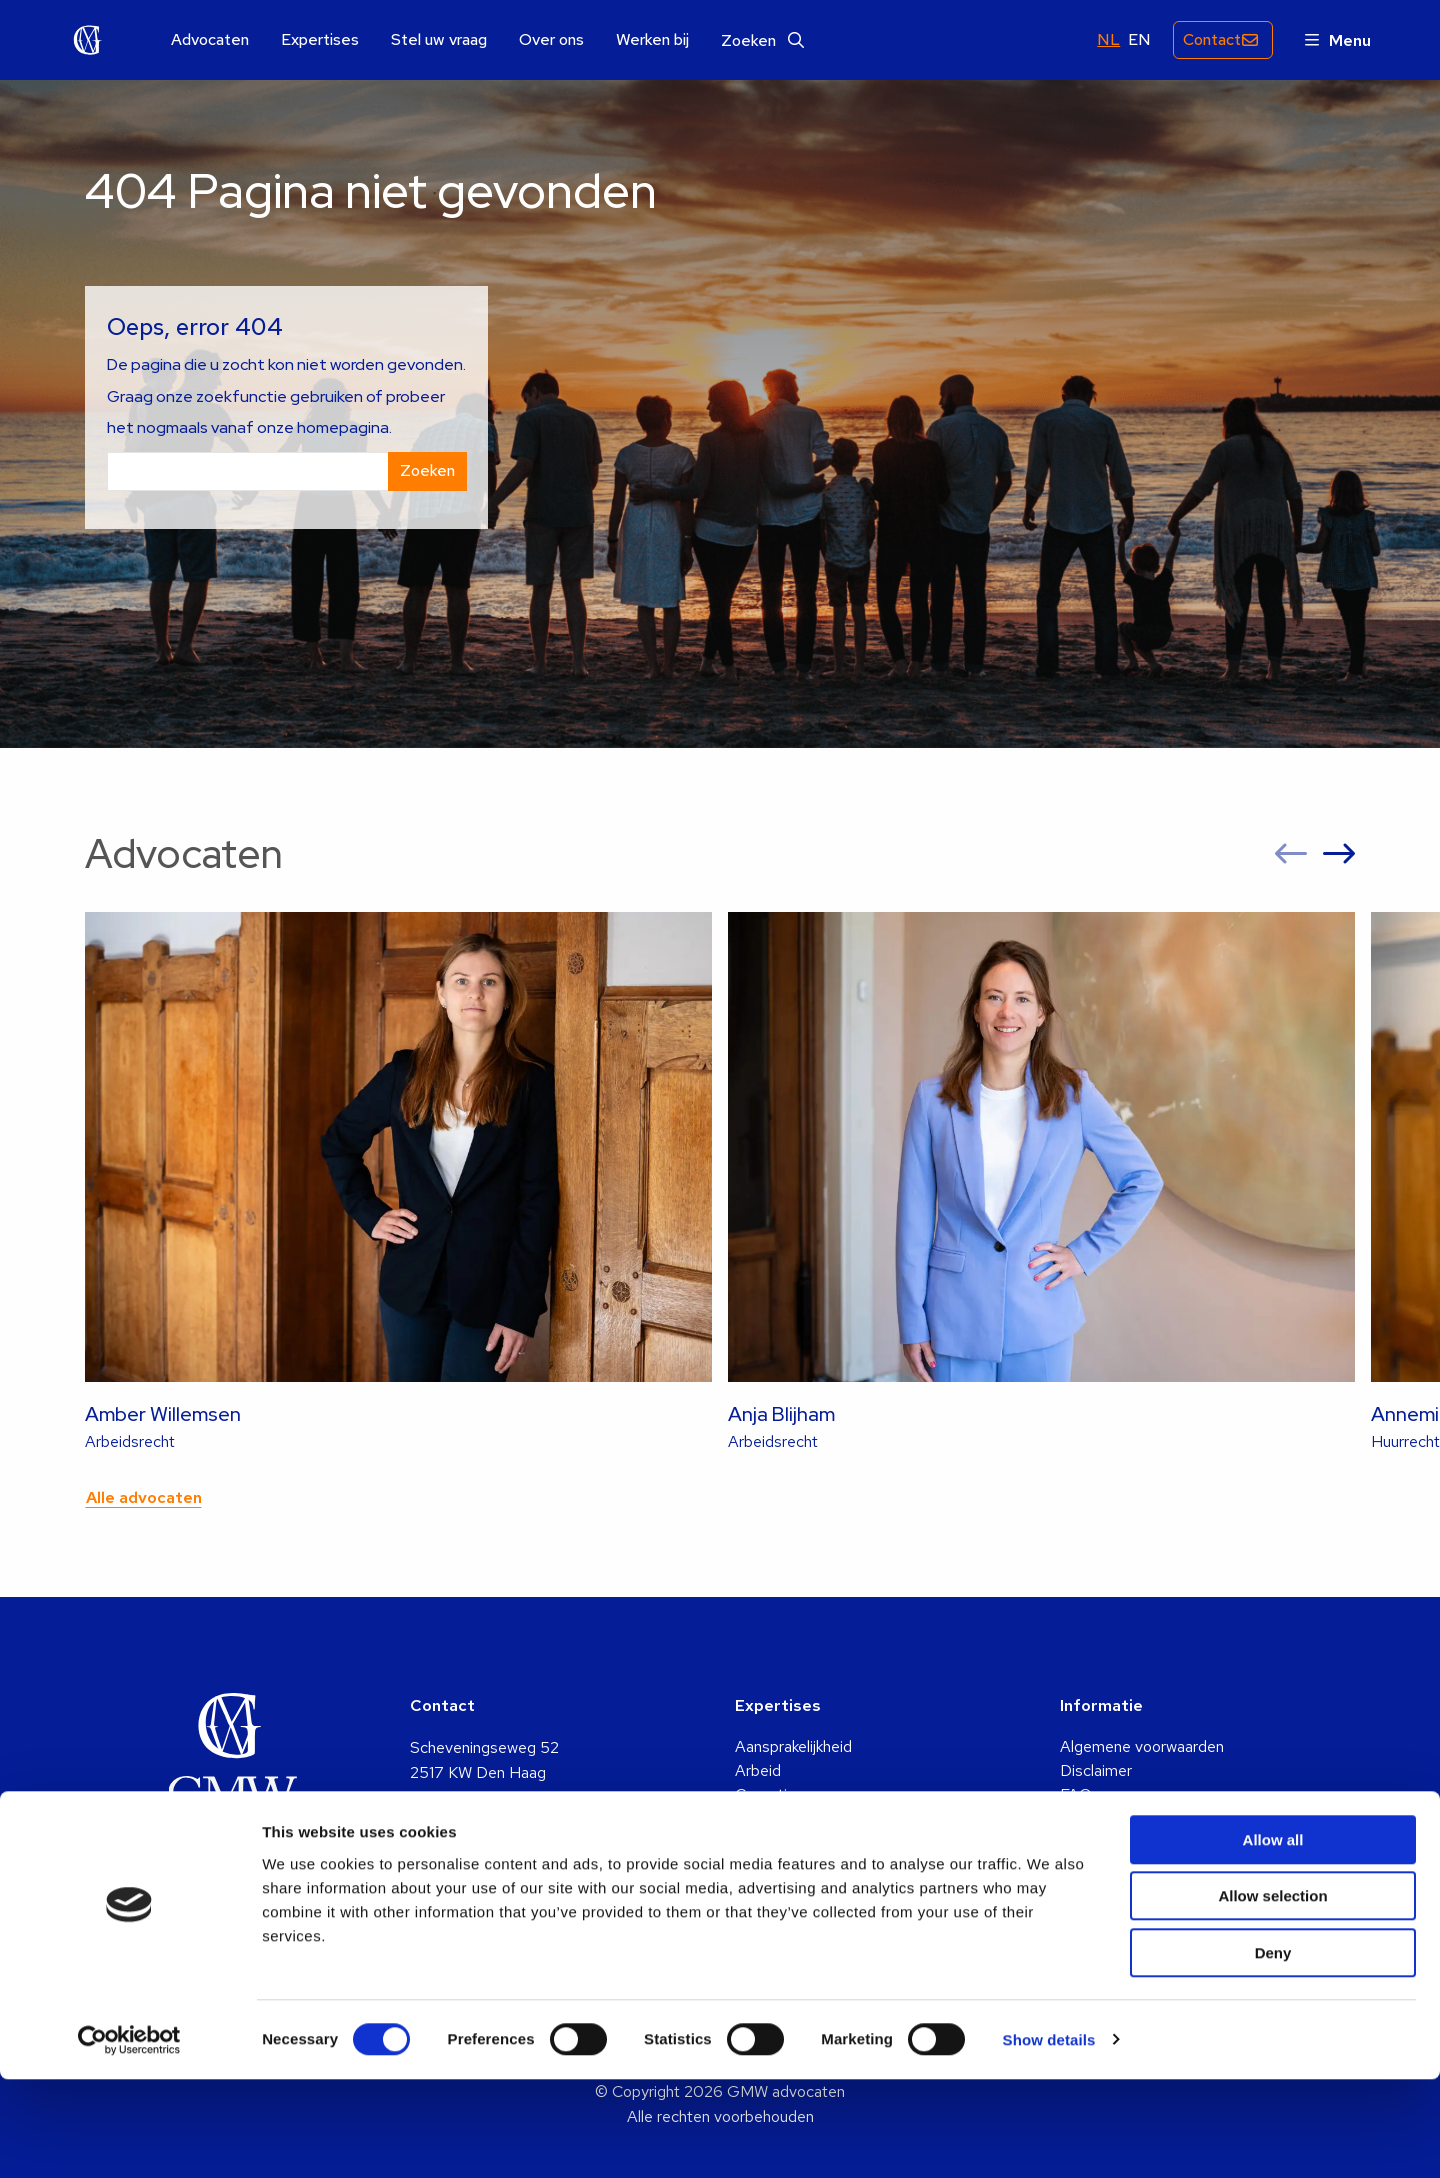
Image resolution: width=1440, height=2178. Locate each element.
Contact (1207, 39)
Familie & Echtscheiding (817, 1842)
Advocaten (210, 40)
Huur (751, 1866)
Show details (1049, 2138)
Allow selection (1272, 1995)
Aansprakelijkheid (793, 1746)
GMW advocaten (88, 40)
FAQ (1076, 1794)
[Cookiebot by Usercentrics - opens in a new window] (129, 2139)
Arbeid (758, 1770)
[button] (1291, 854)
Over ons (551, 40)
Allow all (1273, 1938)
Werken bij (652, 40)
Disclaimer (1096, 1770)
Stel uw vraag (439, 40)
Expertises (320, 40)
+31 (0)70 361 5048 (482, 1875)
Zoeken (762, 40)
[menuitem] (210, 40)
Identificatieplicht (1119, 1818)
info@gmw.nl (452, 1849)
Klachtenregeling (1117, 1842)
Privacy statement (1124, 1866)
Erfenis (759, 1818)
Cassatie (765, 1794)
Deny (1273, 2051)
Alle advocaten (144, 1497)
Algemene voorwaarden (1142, 1746)
